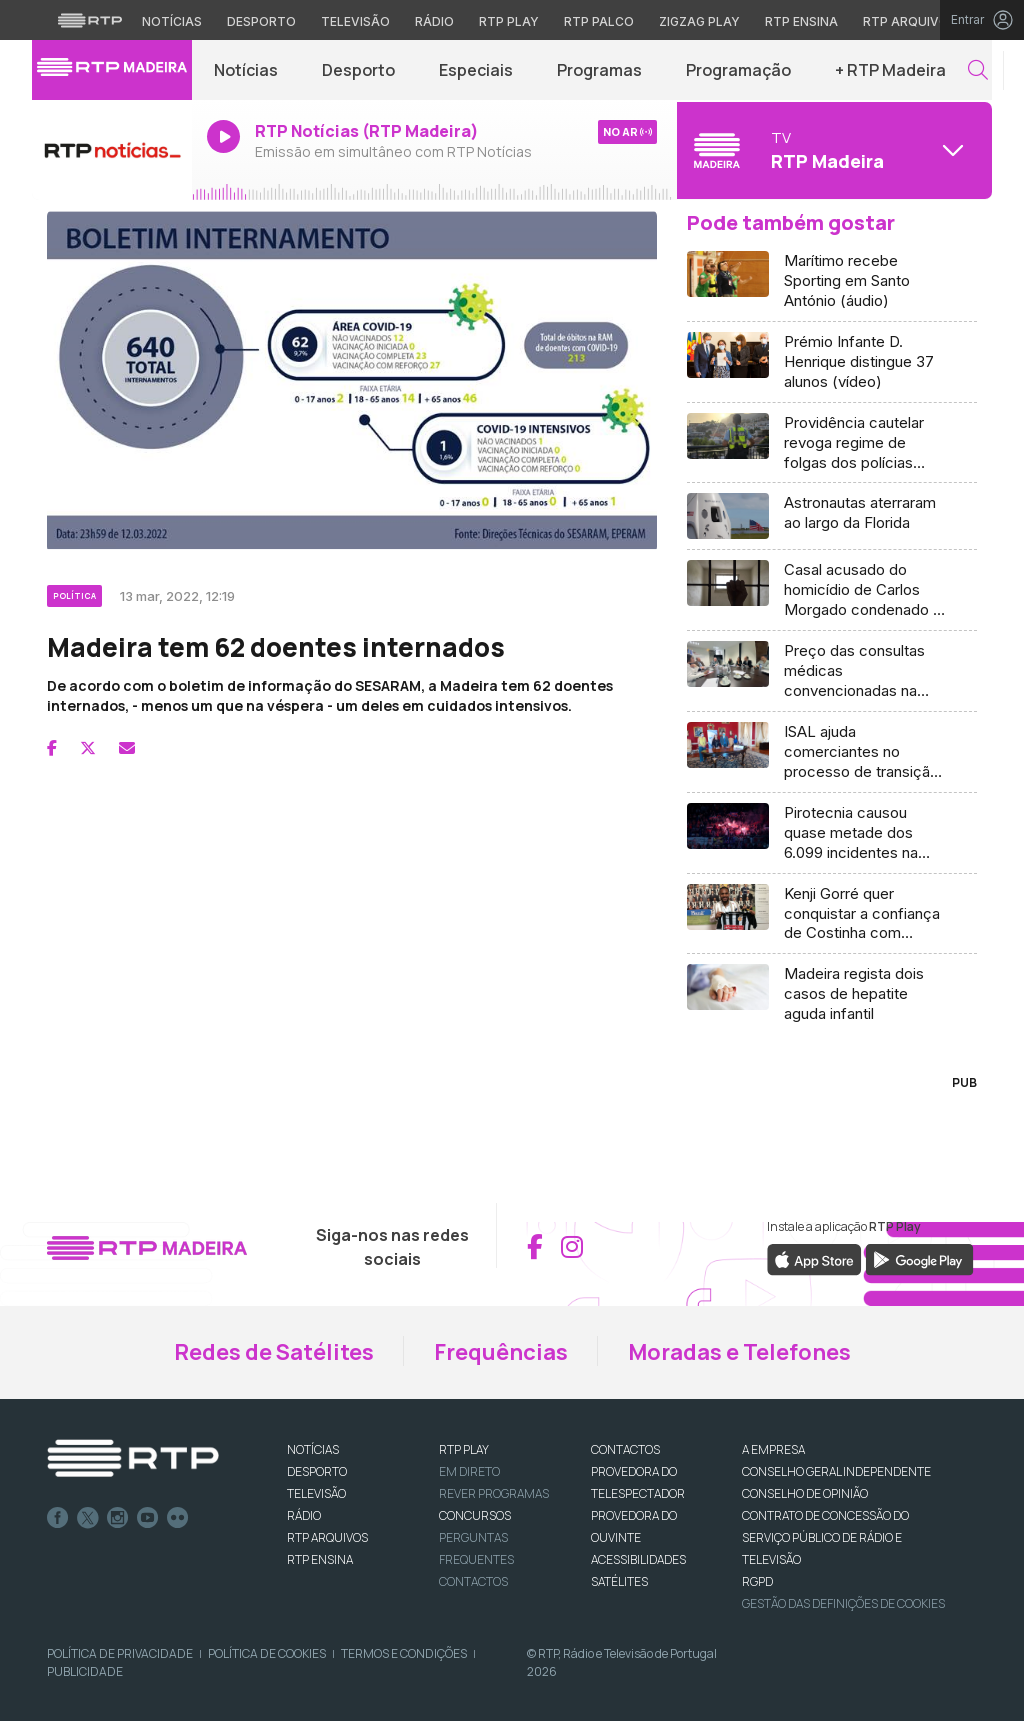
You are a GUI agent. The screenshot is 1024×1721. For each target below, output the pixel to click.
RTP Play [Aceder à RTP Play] (509, 21)
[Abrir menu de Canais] (832, 150)
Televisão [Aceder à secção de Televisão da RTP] (355, 21)
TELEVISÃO (316, 1493)
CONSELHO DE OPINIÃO (805, 1493)
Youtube (148, 1518)
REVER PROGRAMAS (494, 1493)
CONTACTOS (625, 1449)
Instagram (118, 1518)
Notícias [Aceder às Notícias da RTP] (172, 21)
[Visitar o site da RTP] (90, 20)
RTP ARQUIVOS (327, 1537)
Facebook (58, 1518)
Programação (738, 70)
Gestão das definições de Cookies (843, 1603)
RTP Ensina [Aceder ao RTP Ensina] (801, 21)
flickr (178, 1518)
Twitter (88, 1518)
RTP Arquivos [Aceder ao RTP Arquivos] (910, 21)
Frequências (501, 1352)
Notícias (246, 70)
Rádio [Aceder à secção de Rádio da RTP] (434, 21)
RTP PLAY (464, 1449)
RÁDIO (304, 1515)
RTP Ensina (320, 1559)
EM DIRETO (469, 1471)
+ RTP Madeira (890, 70)
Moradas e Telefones (739, 1352)
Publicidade (85, 1671)
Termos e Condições (404, 1653)
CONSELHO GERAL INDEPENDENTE (836, 1471)
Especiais (476, 70)
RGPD (757, 1581)
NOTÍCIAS (313, 1449)
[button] (978, 70)
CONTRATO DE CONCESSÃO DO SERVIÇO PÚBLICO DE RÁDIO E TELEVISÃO (825, 1537)
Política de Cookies (267, 1653)
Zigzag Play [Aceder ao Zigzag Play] (699, 21)
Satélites (619, 1581)
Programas (599, 70)
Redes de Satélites (274, 1352)
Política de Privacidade (120, 1653)
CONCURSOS (475, 1515)
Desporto (358, 70)
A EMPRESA (773, 1449)
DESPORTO (317, 1471)
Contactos (473, 1581)
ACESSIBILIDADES (638, 1559)
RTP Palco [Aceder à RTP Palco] (599, 21)
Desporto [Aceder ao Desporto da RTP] (261, 21)
